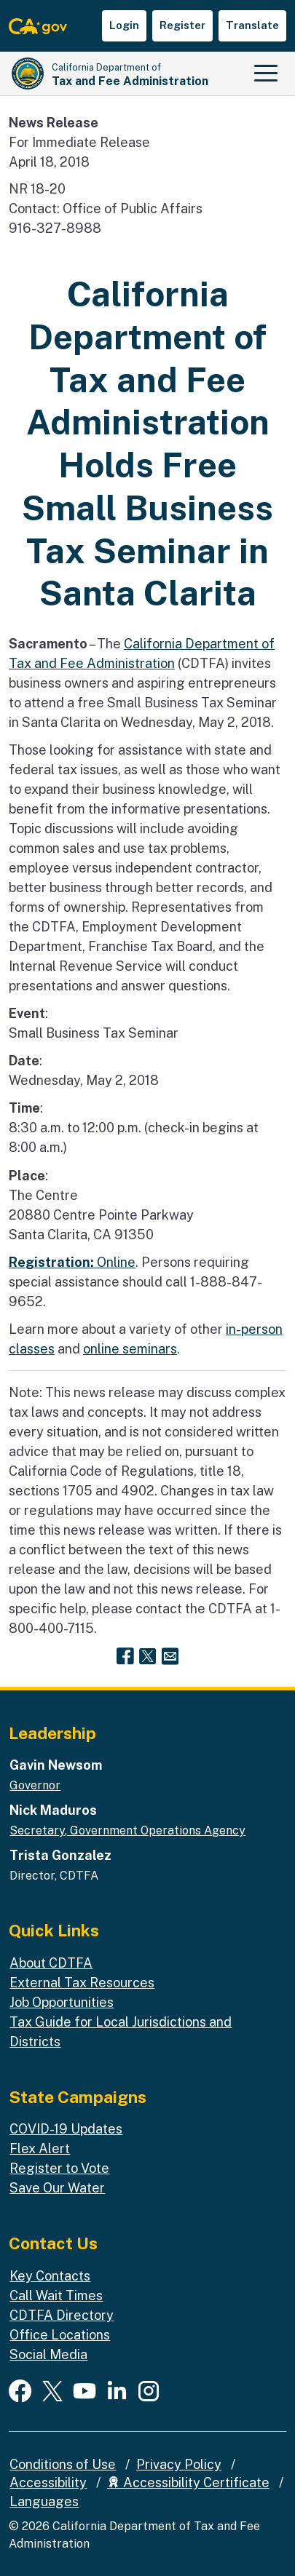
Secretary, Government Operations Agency (127, 1830)
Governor (34, 1785)
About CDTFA (51, 1963)
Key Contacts (49, 2275)
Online (72, 1262)
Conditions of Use (62, 2464)
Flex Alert (39, 2148)
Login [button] (124, 25)
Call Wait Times (56, 2295)
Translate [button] (252, 25)
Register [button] (182, 25)
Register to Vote (59, 2168)
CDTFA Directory (61, 2315)
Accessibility (48, 2482)
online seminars (130, 1348)
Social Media (48, 2354)
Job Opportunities (61, 2002)
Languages (44, 2501)
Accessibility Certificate (188, 2482)
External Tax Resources (81, 1982)
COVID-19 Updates (65, 2128)
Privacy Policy (178, 2464)
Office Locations (59, 2334)
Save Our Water (57, 2187)
